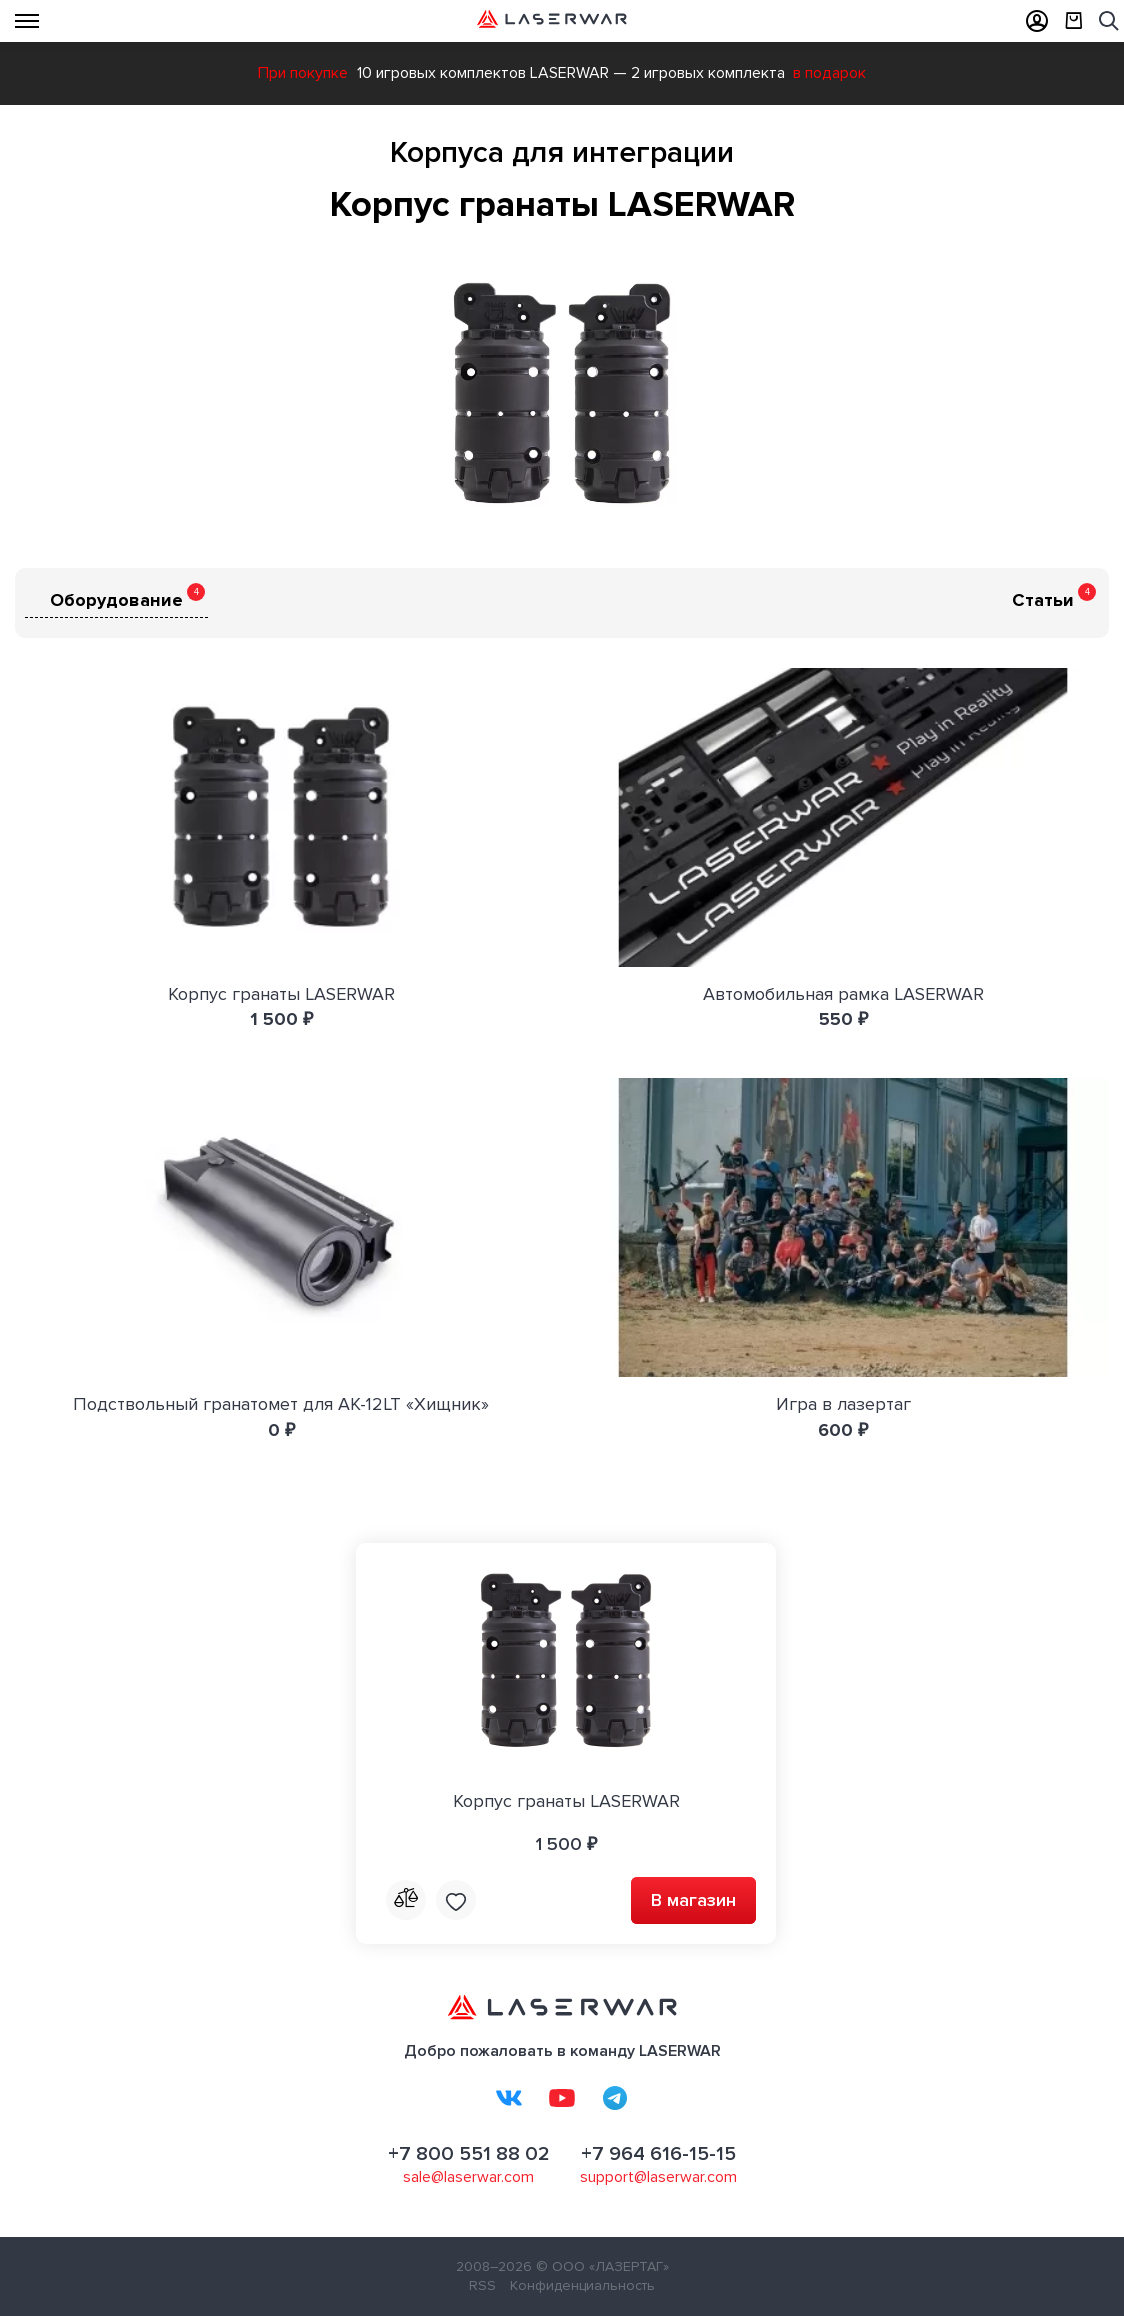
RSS (482, 2285)
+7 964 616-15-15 (658, 2154)
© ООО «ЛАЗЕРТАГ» (602, 2266)
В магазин (693, 1900)
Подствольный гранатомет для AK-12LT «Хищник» (281, 1404)
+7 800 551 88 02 (469, 2154)
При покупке (303, 73)
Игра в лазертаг (843, 1404)
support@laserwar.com (658, 2177)
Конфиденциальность (582, 2285)
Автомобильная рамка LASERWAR (843, 994)
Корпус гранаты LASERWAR (281, 994)
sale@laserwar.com (468, 2177)
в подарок (829, 73)
